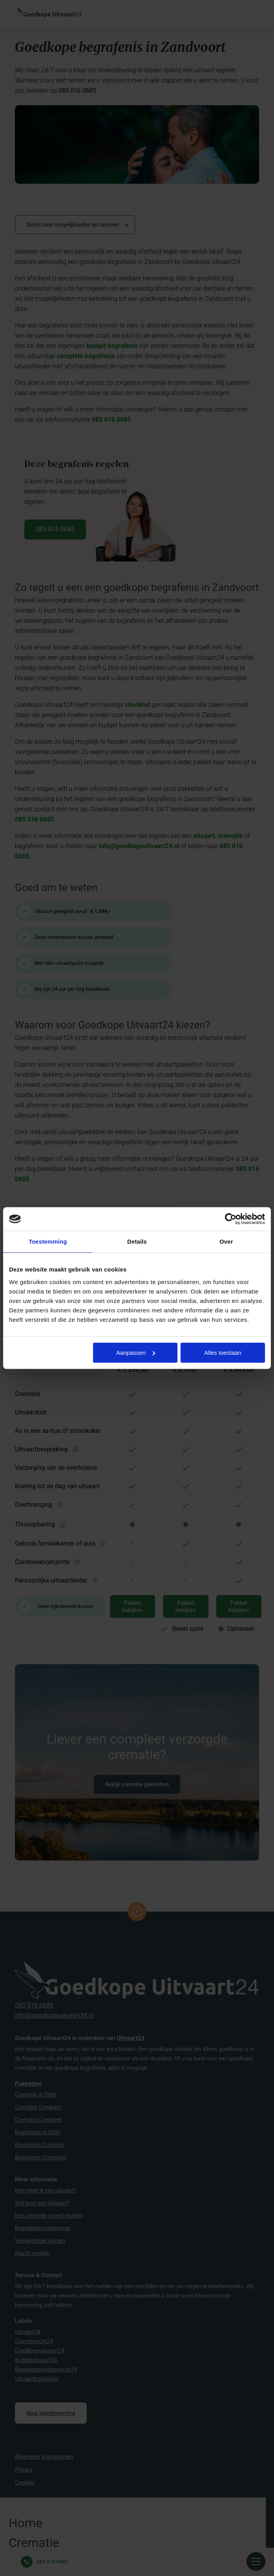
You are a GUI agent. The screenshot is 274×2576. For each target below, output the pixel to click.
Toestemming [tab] (48, 1241)
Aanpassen (135, 1352)
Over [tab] (226, 1241)
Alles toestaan (222, 1352)
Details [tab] (137, 1241)
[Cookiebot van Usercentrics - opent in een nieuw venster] (230, 1219)
